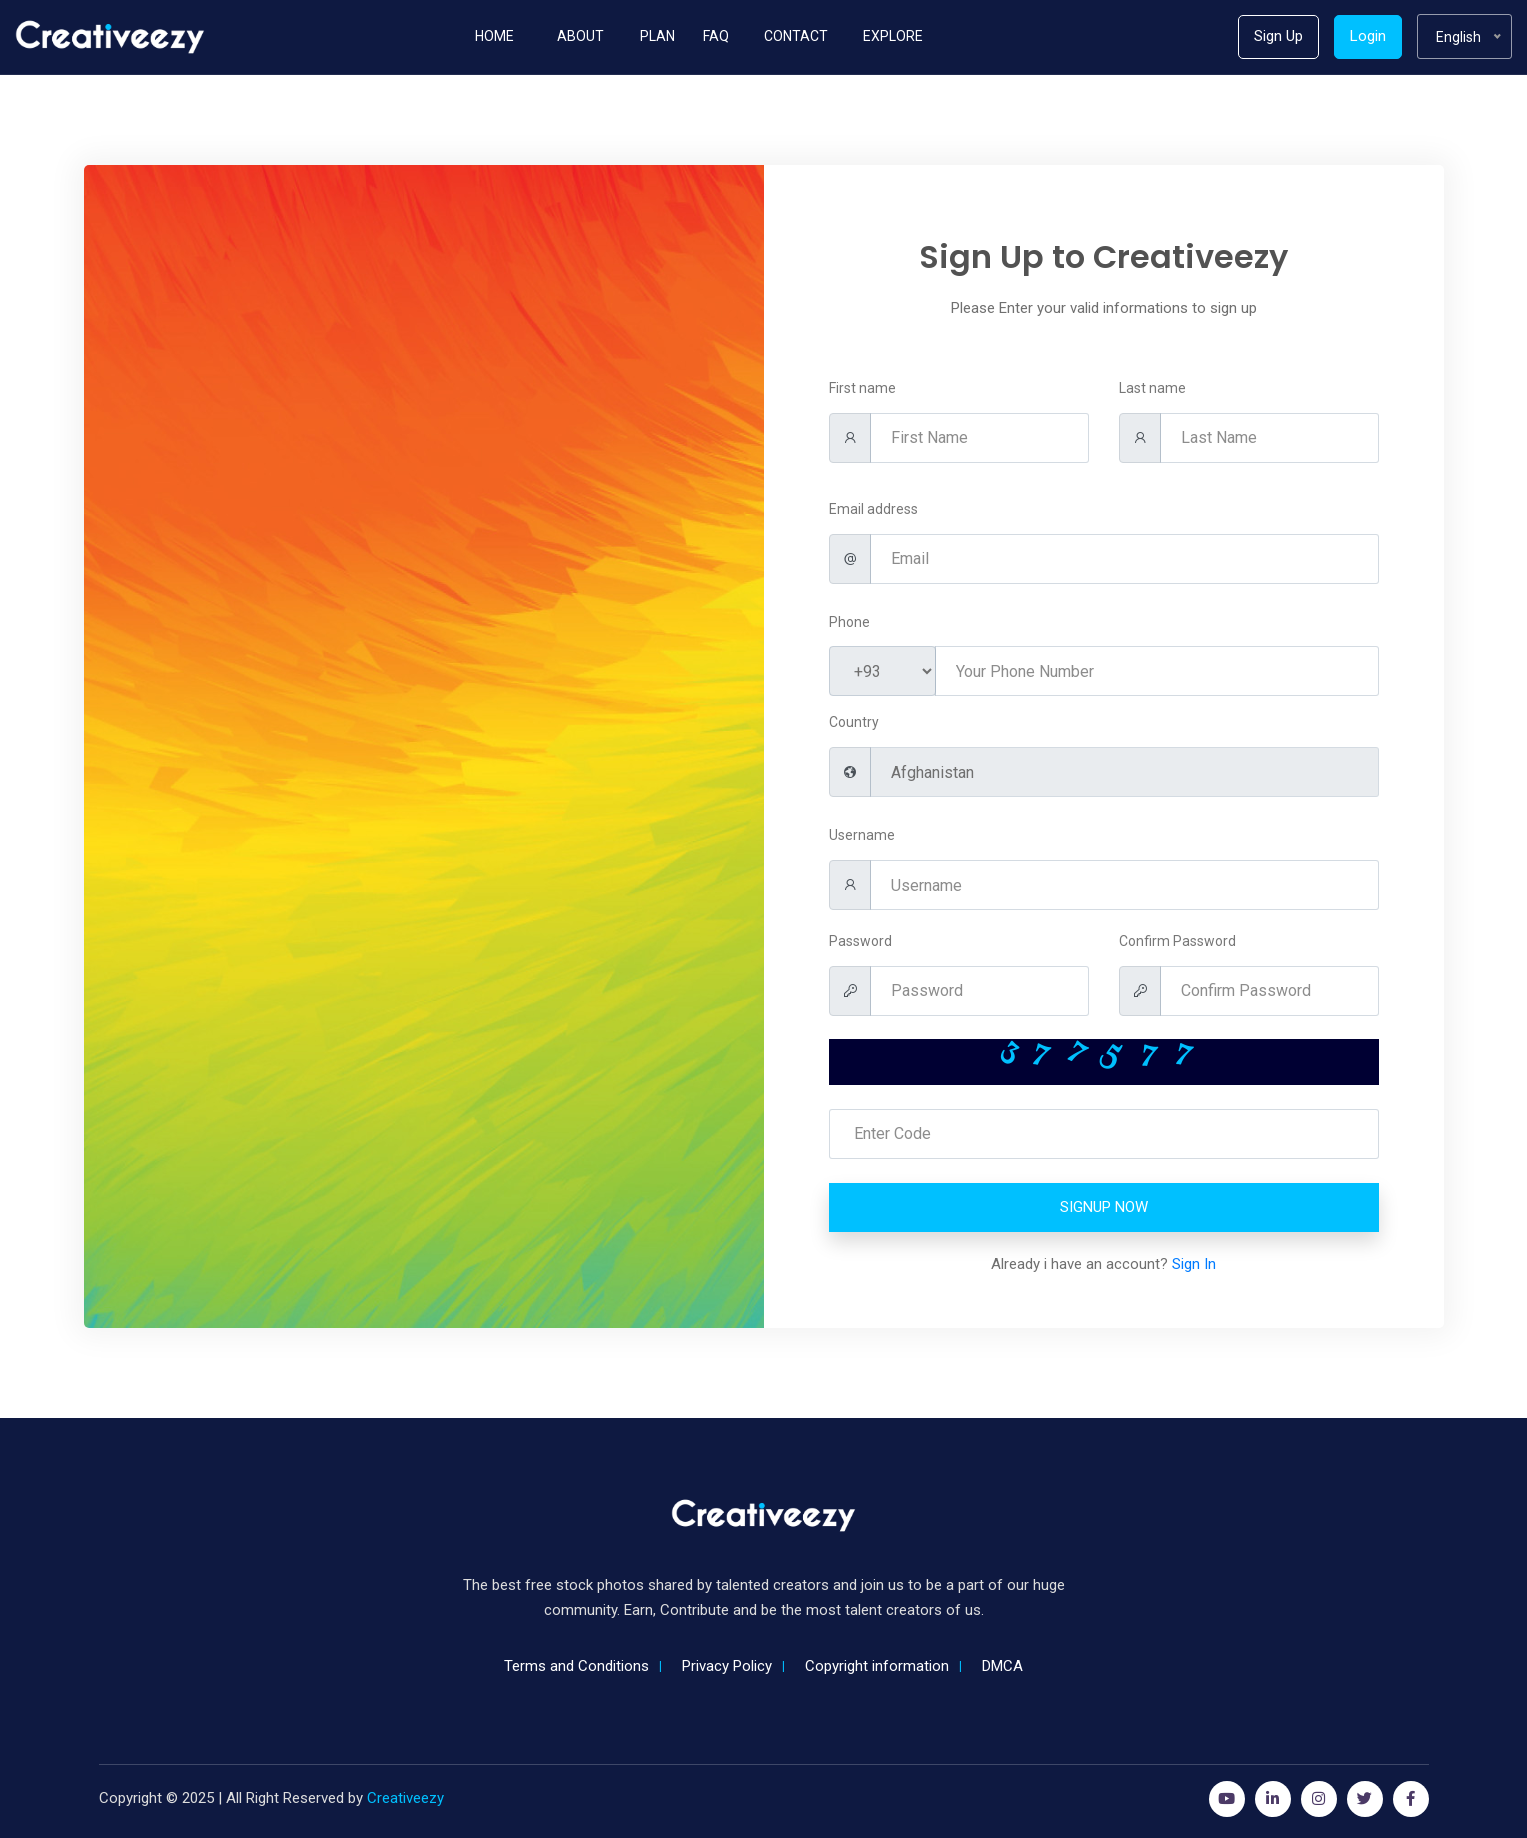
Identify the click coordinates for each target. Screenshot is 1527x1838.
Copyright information (877, 1666)
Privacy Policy (727, 1666)
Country (854, 722)
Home (494, 36)
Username (862, 835)
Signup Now (1104, 1207)
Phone (849, 622)
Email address (873, 509)
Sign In (1194, 1264)
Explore (893, 36)
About (580, 36)
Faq (716, 36)
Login (1368, 36)
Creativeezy (405, 1798)
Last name (1152, 388)
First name (862, 388)
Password (860, 941)
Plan (657, 36)
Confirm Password (1177, 941)
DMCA (1002, 1666)
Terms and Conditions (576, 1666)
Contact (796, 36)
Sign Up (1278, 36)
